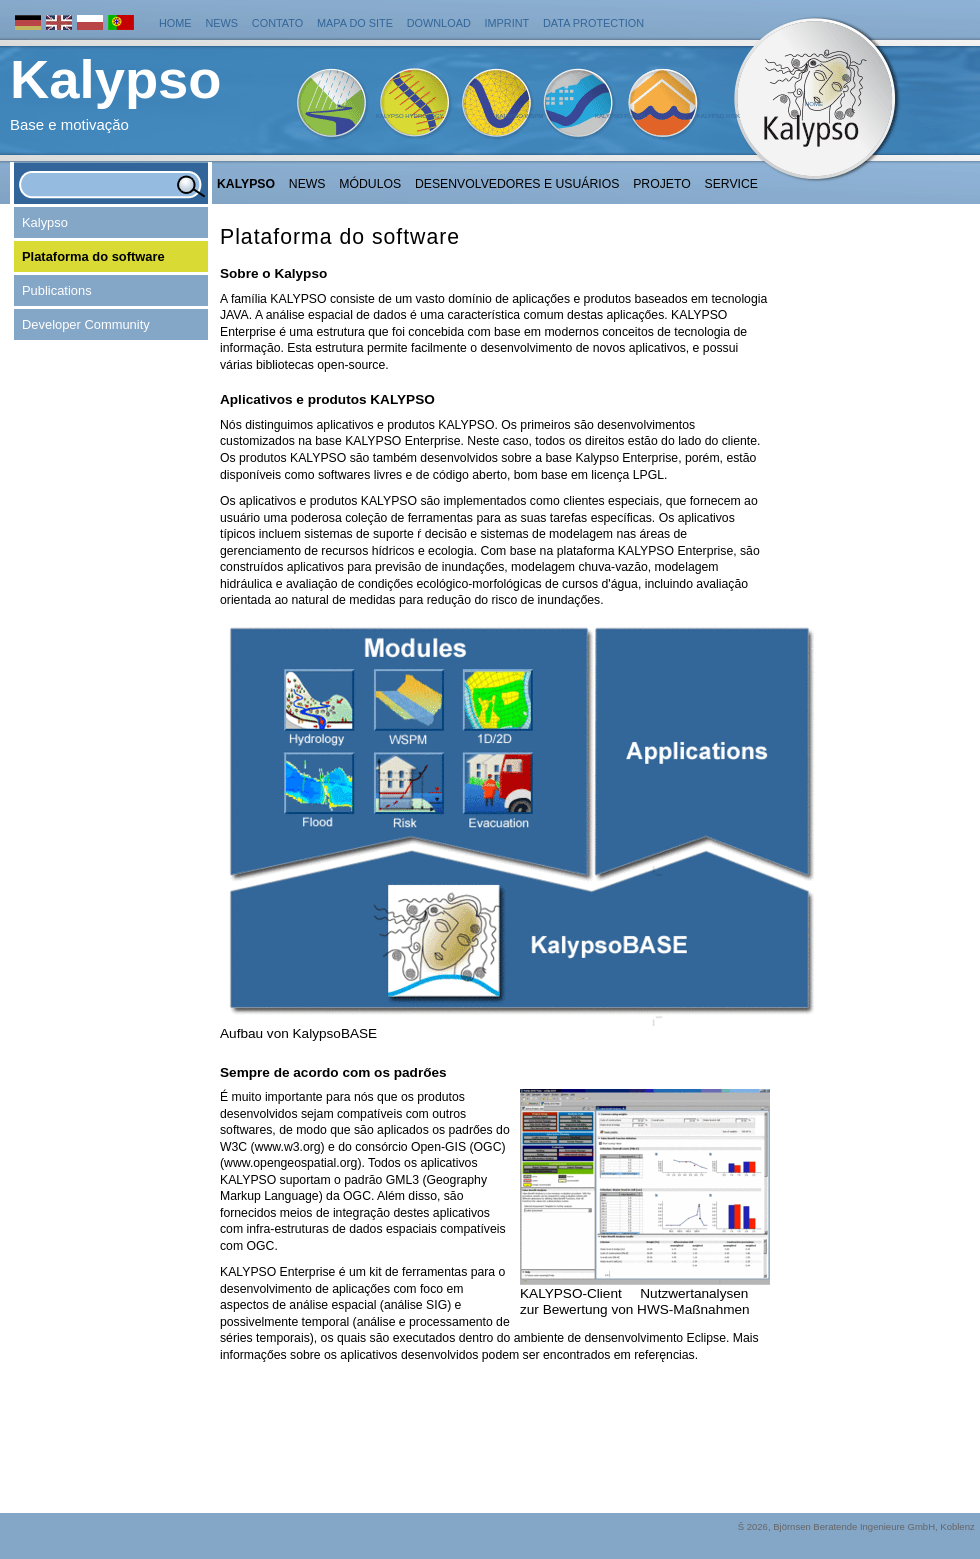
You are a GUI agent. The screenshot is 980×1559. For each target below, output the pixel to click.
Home (175, 23)
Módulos (370, 184)
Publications (57, 290)
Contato (277, 23)
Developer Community (86, 324)
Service (732, 184)
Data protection (593, 23)
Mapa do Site (355, 23)
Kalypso (246, 184)
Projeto (662, 184)
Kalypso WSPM (519, 116)
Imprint (507, 23)
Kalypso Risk (718, 116)
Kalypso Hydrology (410, 116)
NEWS (307, 184)
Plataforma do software (93, 256)
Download (439, 23)
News (221, 23)
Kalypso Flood (620, 116)
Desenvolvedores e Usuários (517, 184)
